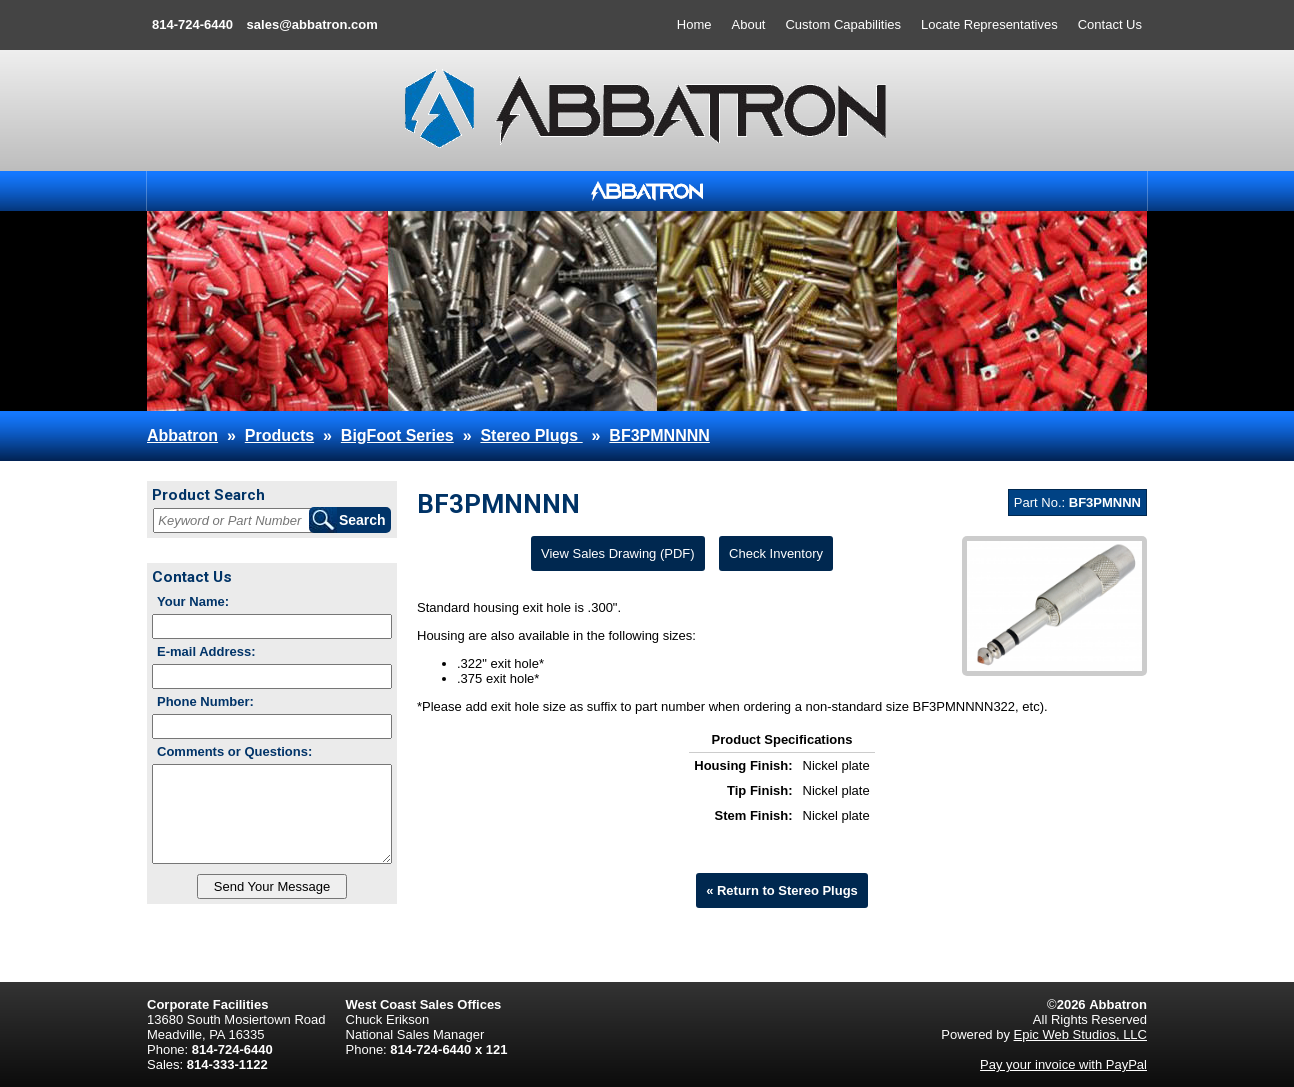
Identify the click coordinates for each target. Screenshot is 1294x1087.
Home (694, 24)
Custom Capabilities (843, 24)
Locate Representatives (989, 24)
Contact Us (1110, 24)
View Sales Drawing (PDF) (618, 553)
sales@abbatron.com (312, 24)
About (749, 24)
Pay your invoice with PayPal (1063, 1064)
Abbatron (182, 435)
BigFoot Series (397, 435)
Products (279, 435)
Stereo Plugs (531, 435)
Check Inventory (776, 553)
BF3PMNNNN (659, 435)
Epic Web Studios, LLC (1080, 1034)
